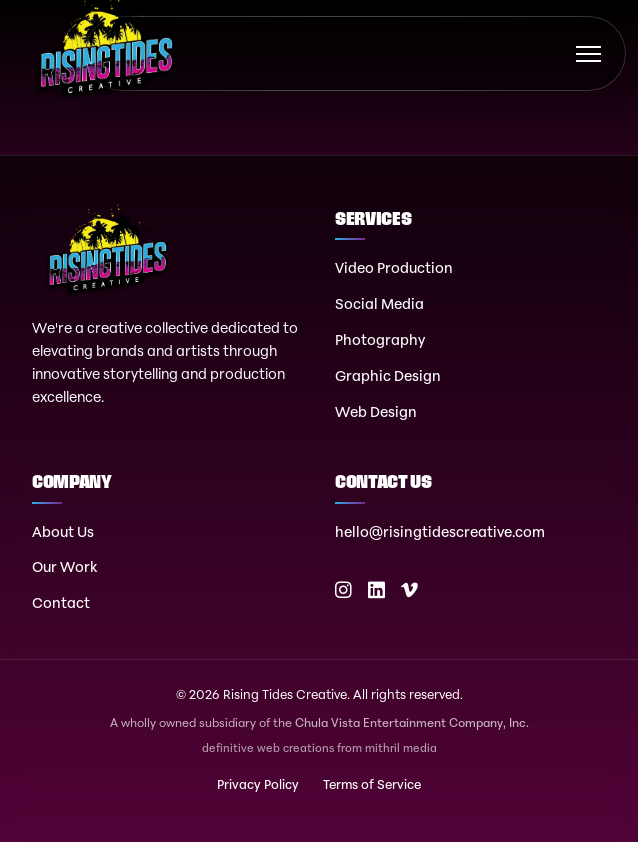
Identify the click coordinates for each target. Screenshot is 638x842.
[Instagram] (343, 590)
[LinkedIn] (376, 590)
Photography (380, 339)
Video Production (394, 267)
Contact (61, 602)
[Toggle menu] (588, 54)
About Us (63, 531)
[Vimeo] (409, 590)
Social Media (379, 303)
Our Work (65, 566)
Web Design (376, 411)
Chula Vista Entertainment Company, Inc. (412, 722)
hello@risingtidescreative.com (440, 531)
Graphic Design (388, 375)
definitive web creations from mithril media (319, 748)
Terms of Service (372, 784)
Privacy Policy (258, 784)
